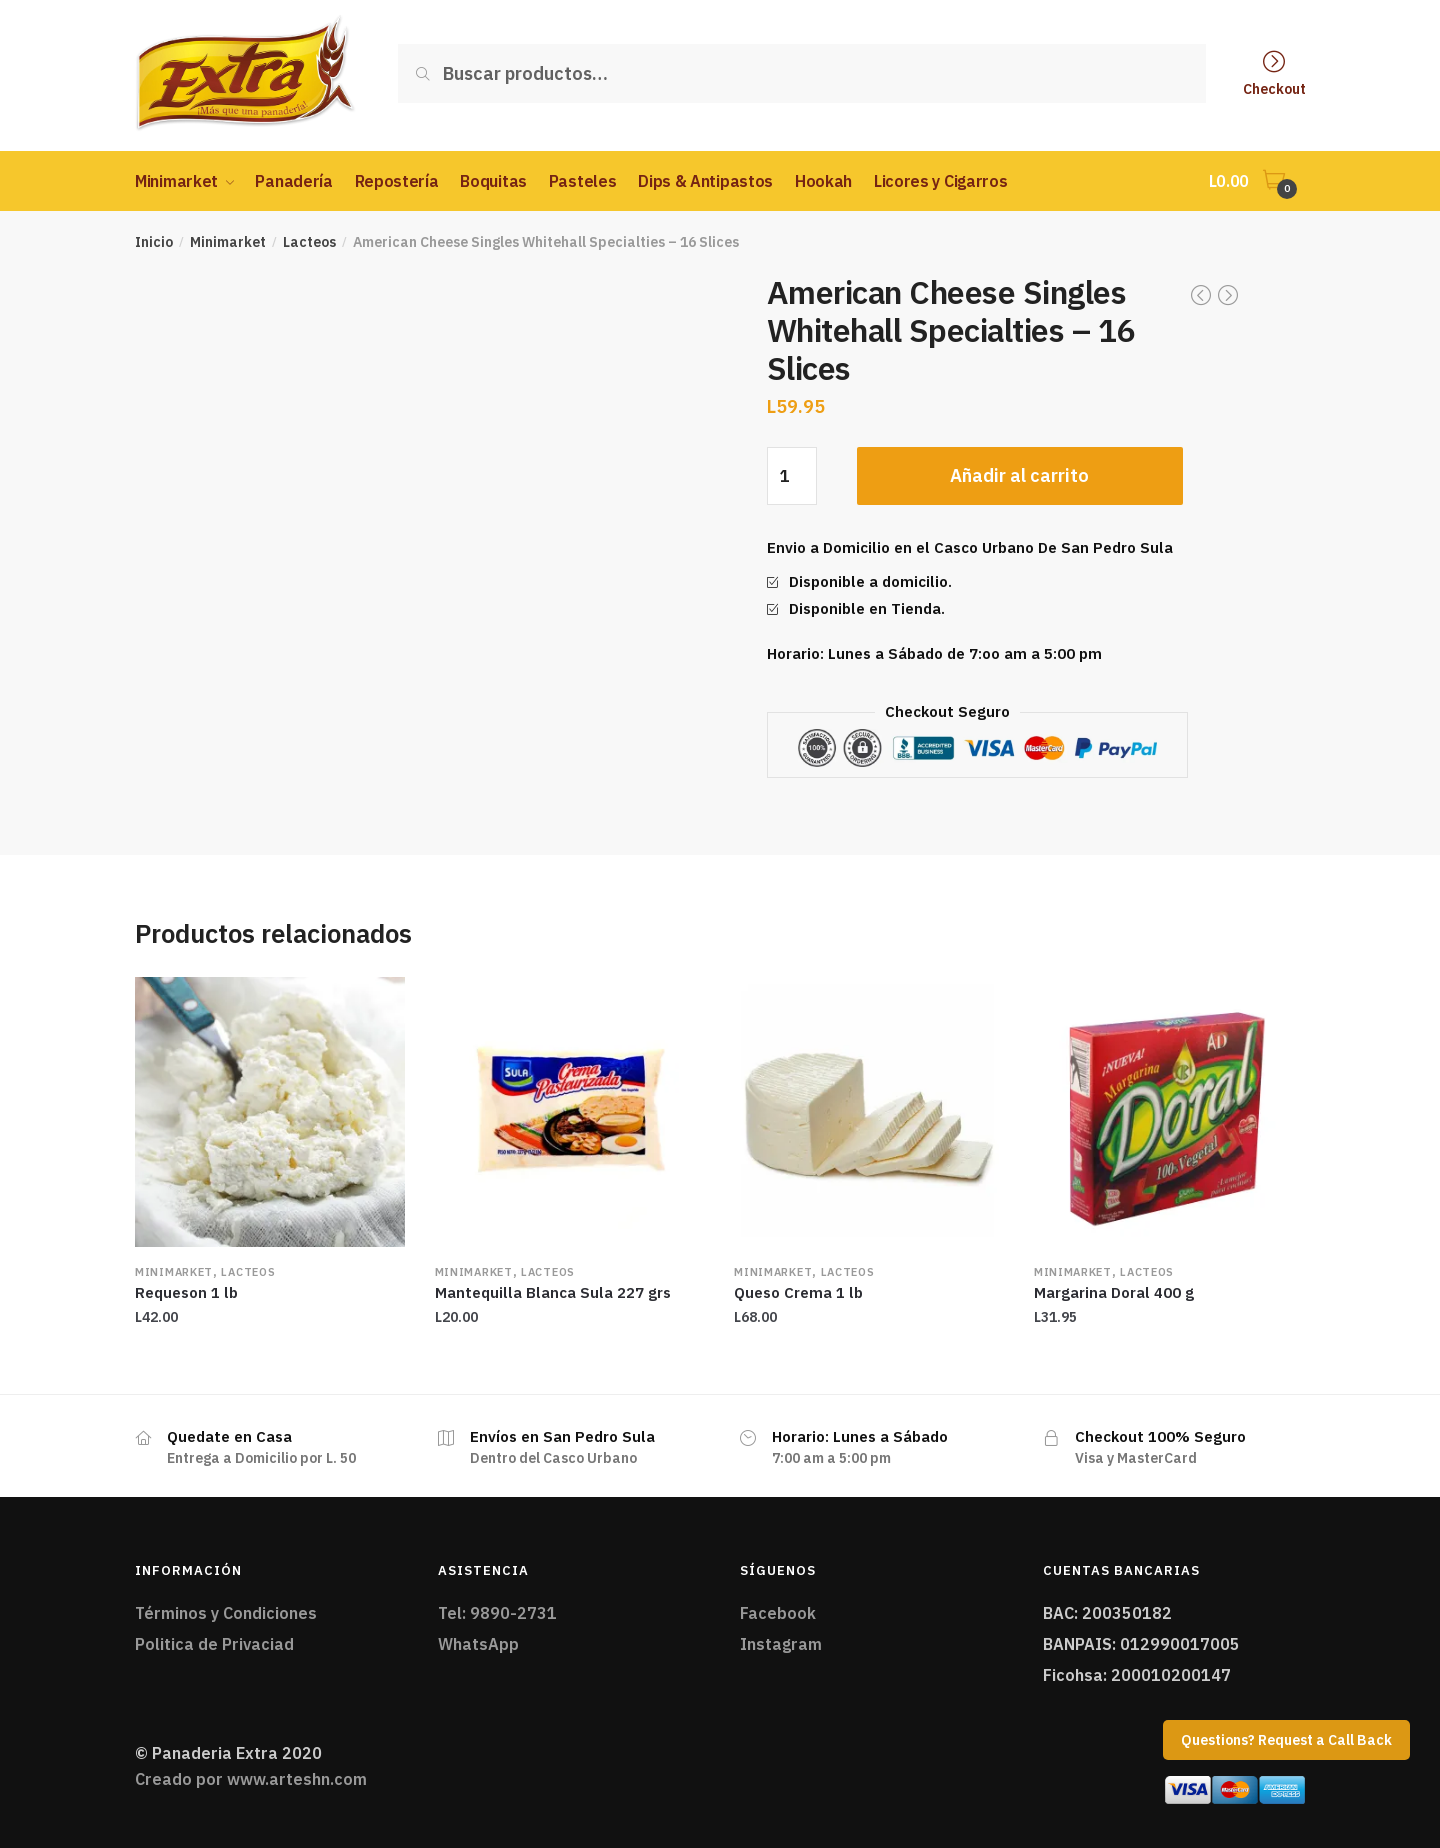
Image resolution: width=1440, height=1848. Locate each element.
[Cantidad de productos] (792, 476)
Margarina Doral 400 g (1114, 1292)
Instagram (781, 1644)
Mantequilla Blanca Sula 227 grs (553, 1292)
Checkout (1274, 88)
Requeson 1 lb (186, 1292)
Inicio (154, 242)
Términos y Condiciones (226, 1613)
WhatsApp (478, 1644)
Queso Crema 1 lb (798, 1292)
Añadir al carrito (1019, 475)
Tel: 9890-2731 (497, 1613)
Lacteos (309, 242)
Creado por (251, 1779)
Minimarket (228, 242)
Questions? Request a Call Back (1286, 1740)
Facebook (778, 1613)
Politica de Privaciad (214, 1644)
